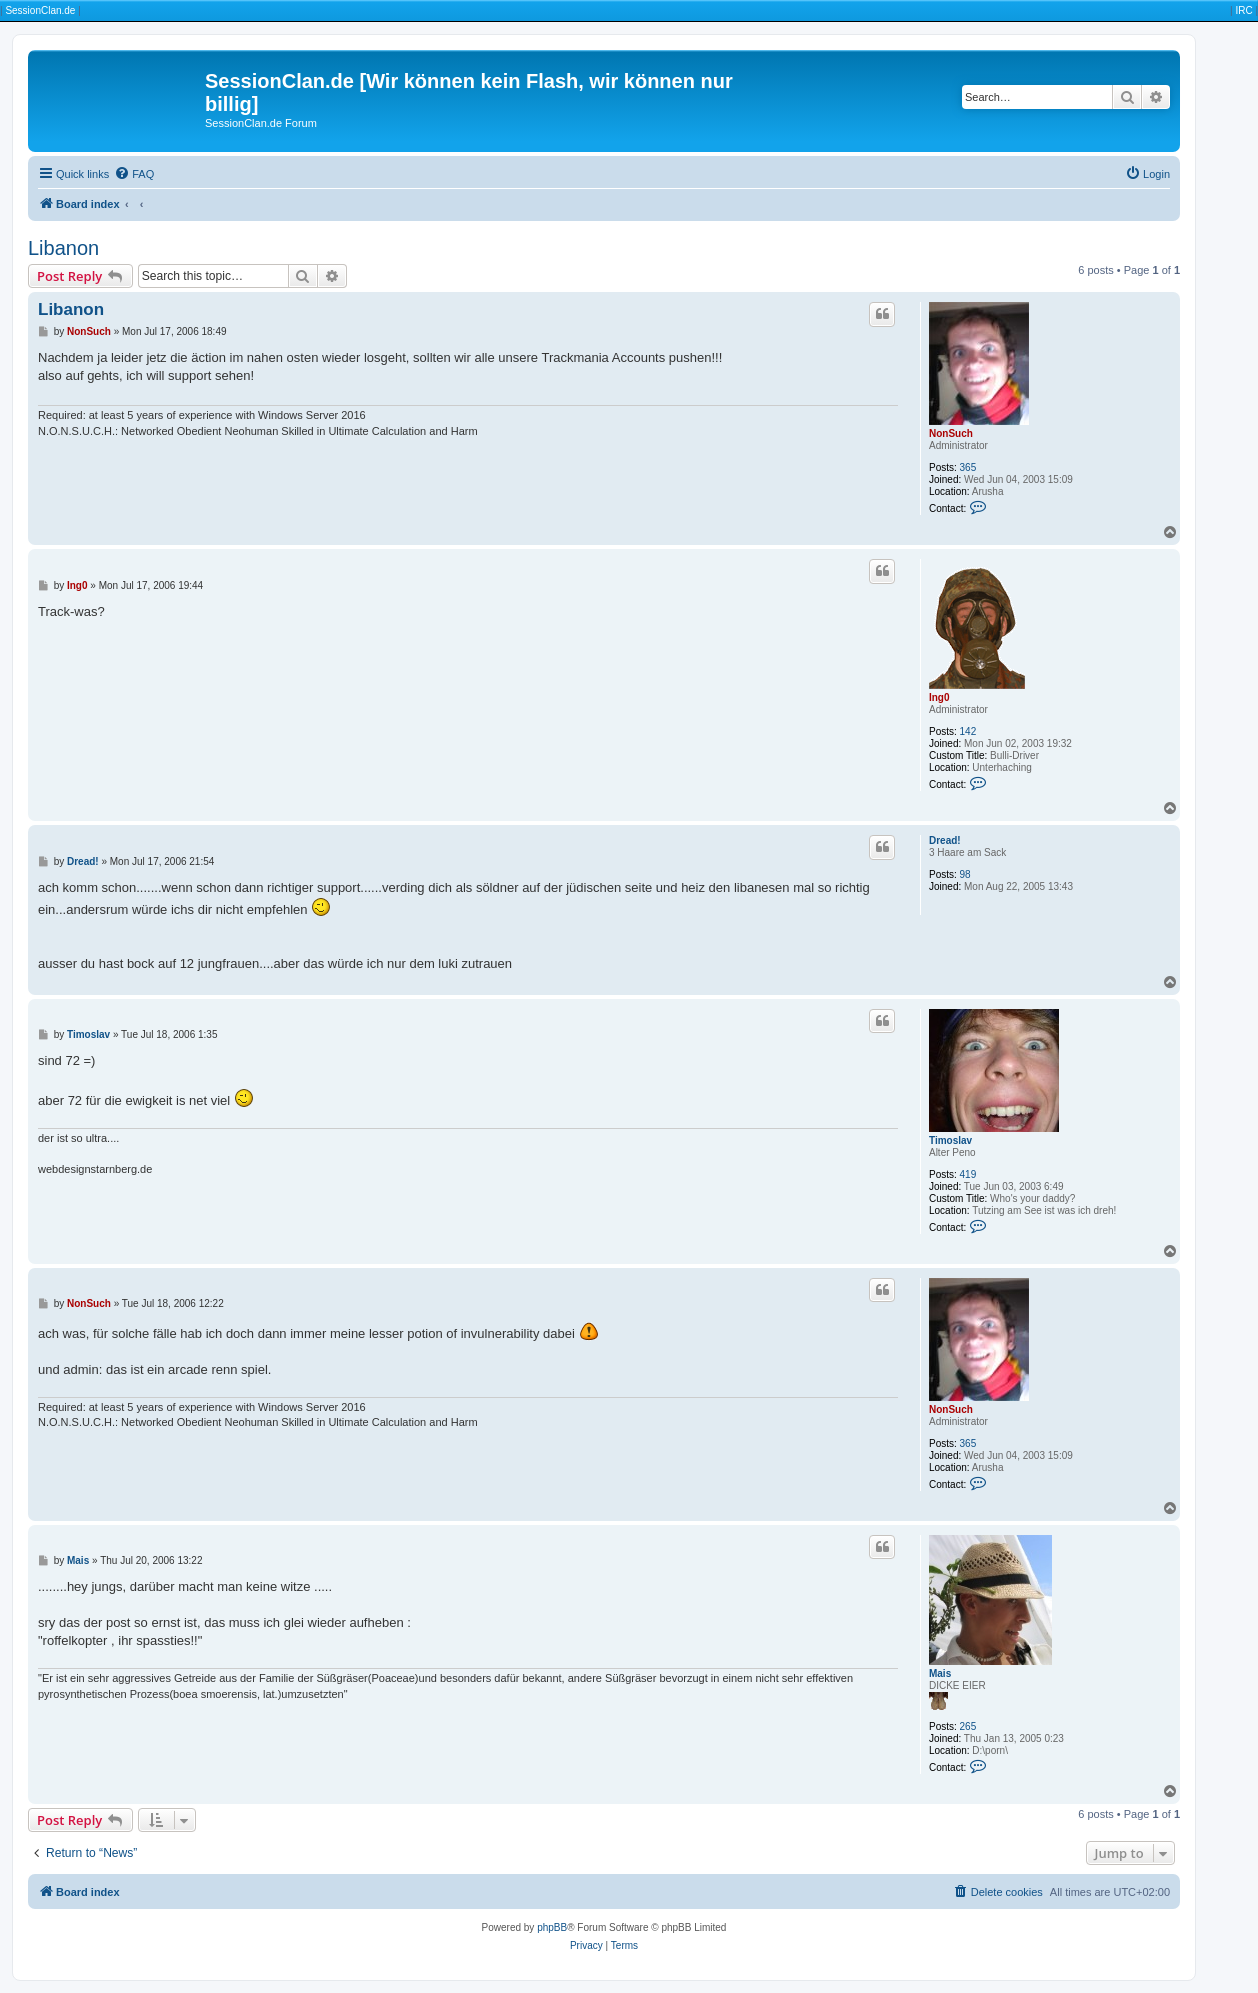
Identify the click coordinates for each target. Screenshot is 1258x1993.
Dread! (945, 840)
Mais (940, 1673)
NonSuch (951, 433)
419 (968, 1174)
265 (968, 1726)
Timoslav (950, 1140)
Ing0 (939, 697)
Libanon (63, 248)
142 (968, 731)
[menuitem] (134, 174)
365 (968, 467)
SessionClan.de (40, 10)
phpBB (552, 1927)
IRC (1243, 10)
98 (965, 874)
